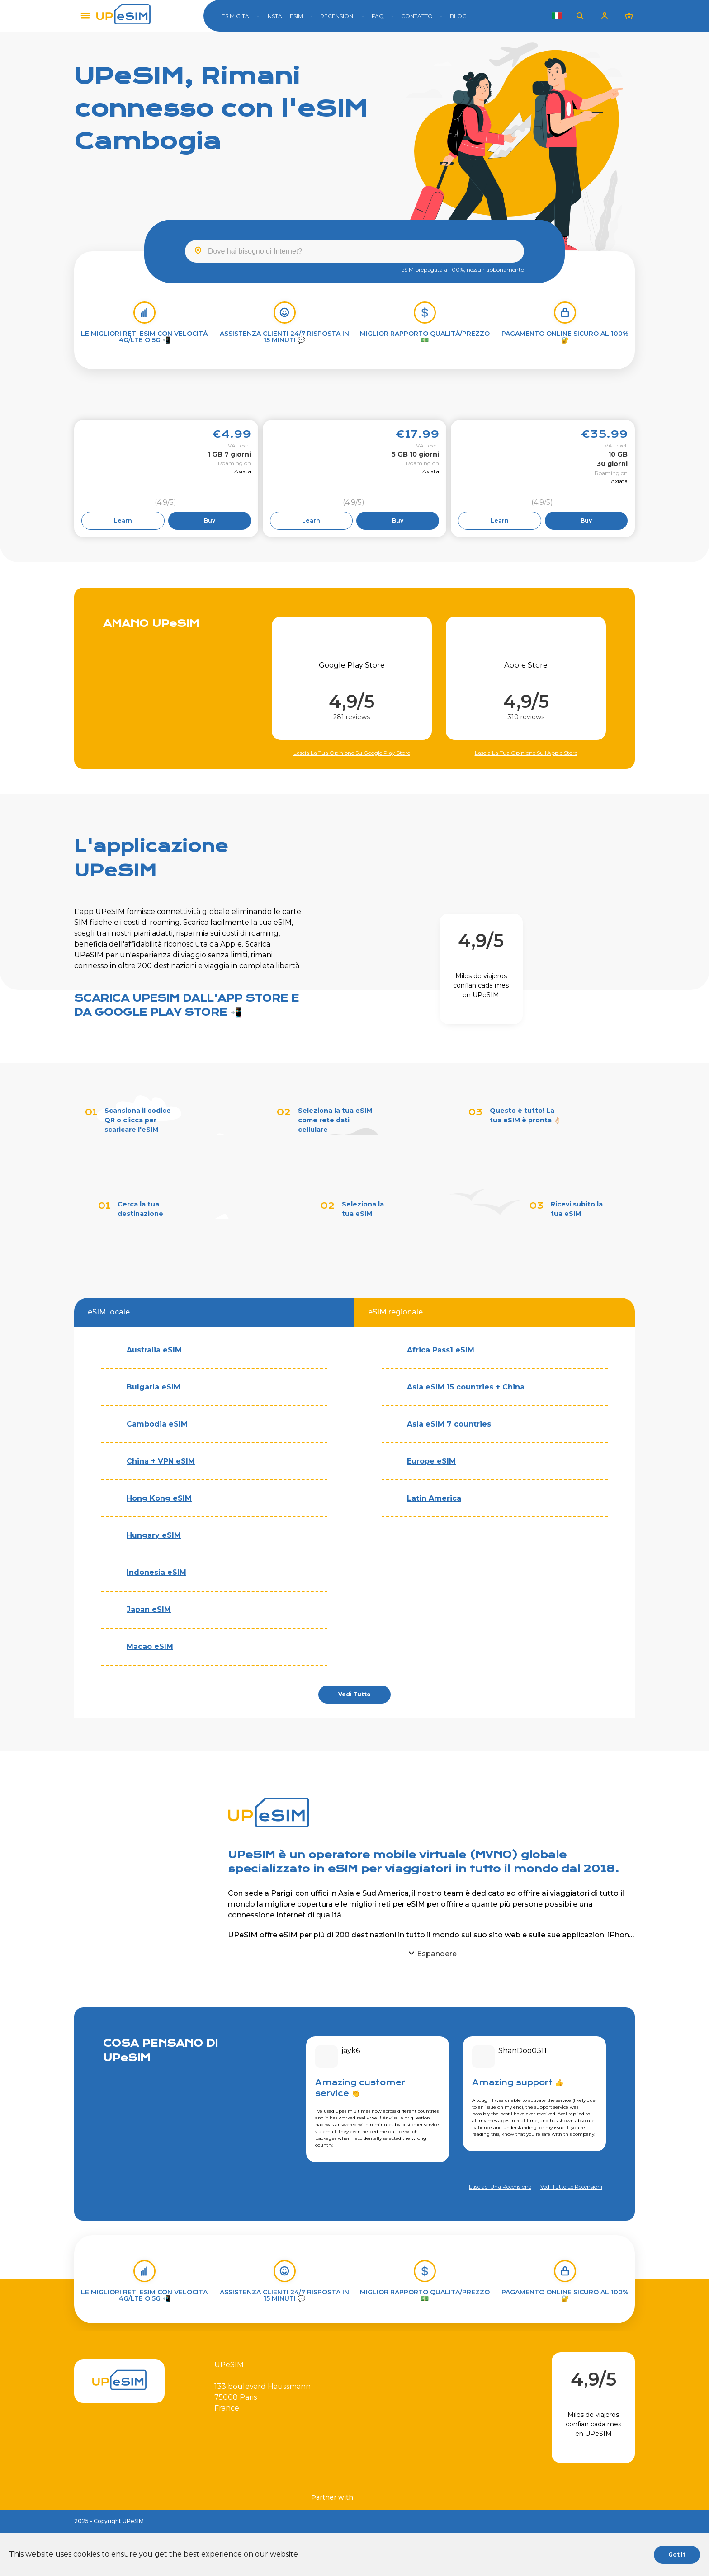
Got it (676, 2554)
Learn (123, 520)
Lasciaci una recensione (500, 2187)
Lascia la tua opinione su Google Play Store (351, 752)
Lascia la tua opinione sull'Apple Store (526, 752)
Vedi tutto (354, 1694)
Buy (209, 520)
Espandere (437, 1954)
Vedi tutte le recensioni (571, 2186)
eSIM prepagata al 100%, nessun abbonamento (463, 269)
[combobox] (354, 251)
